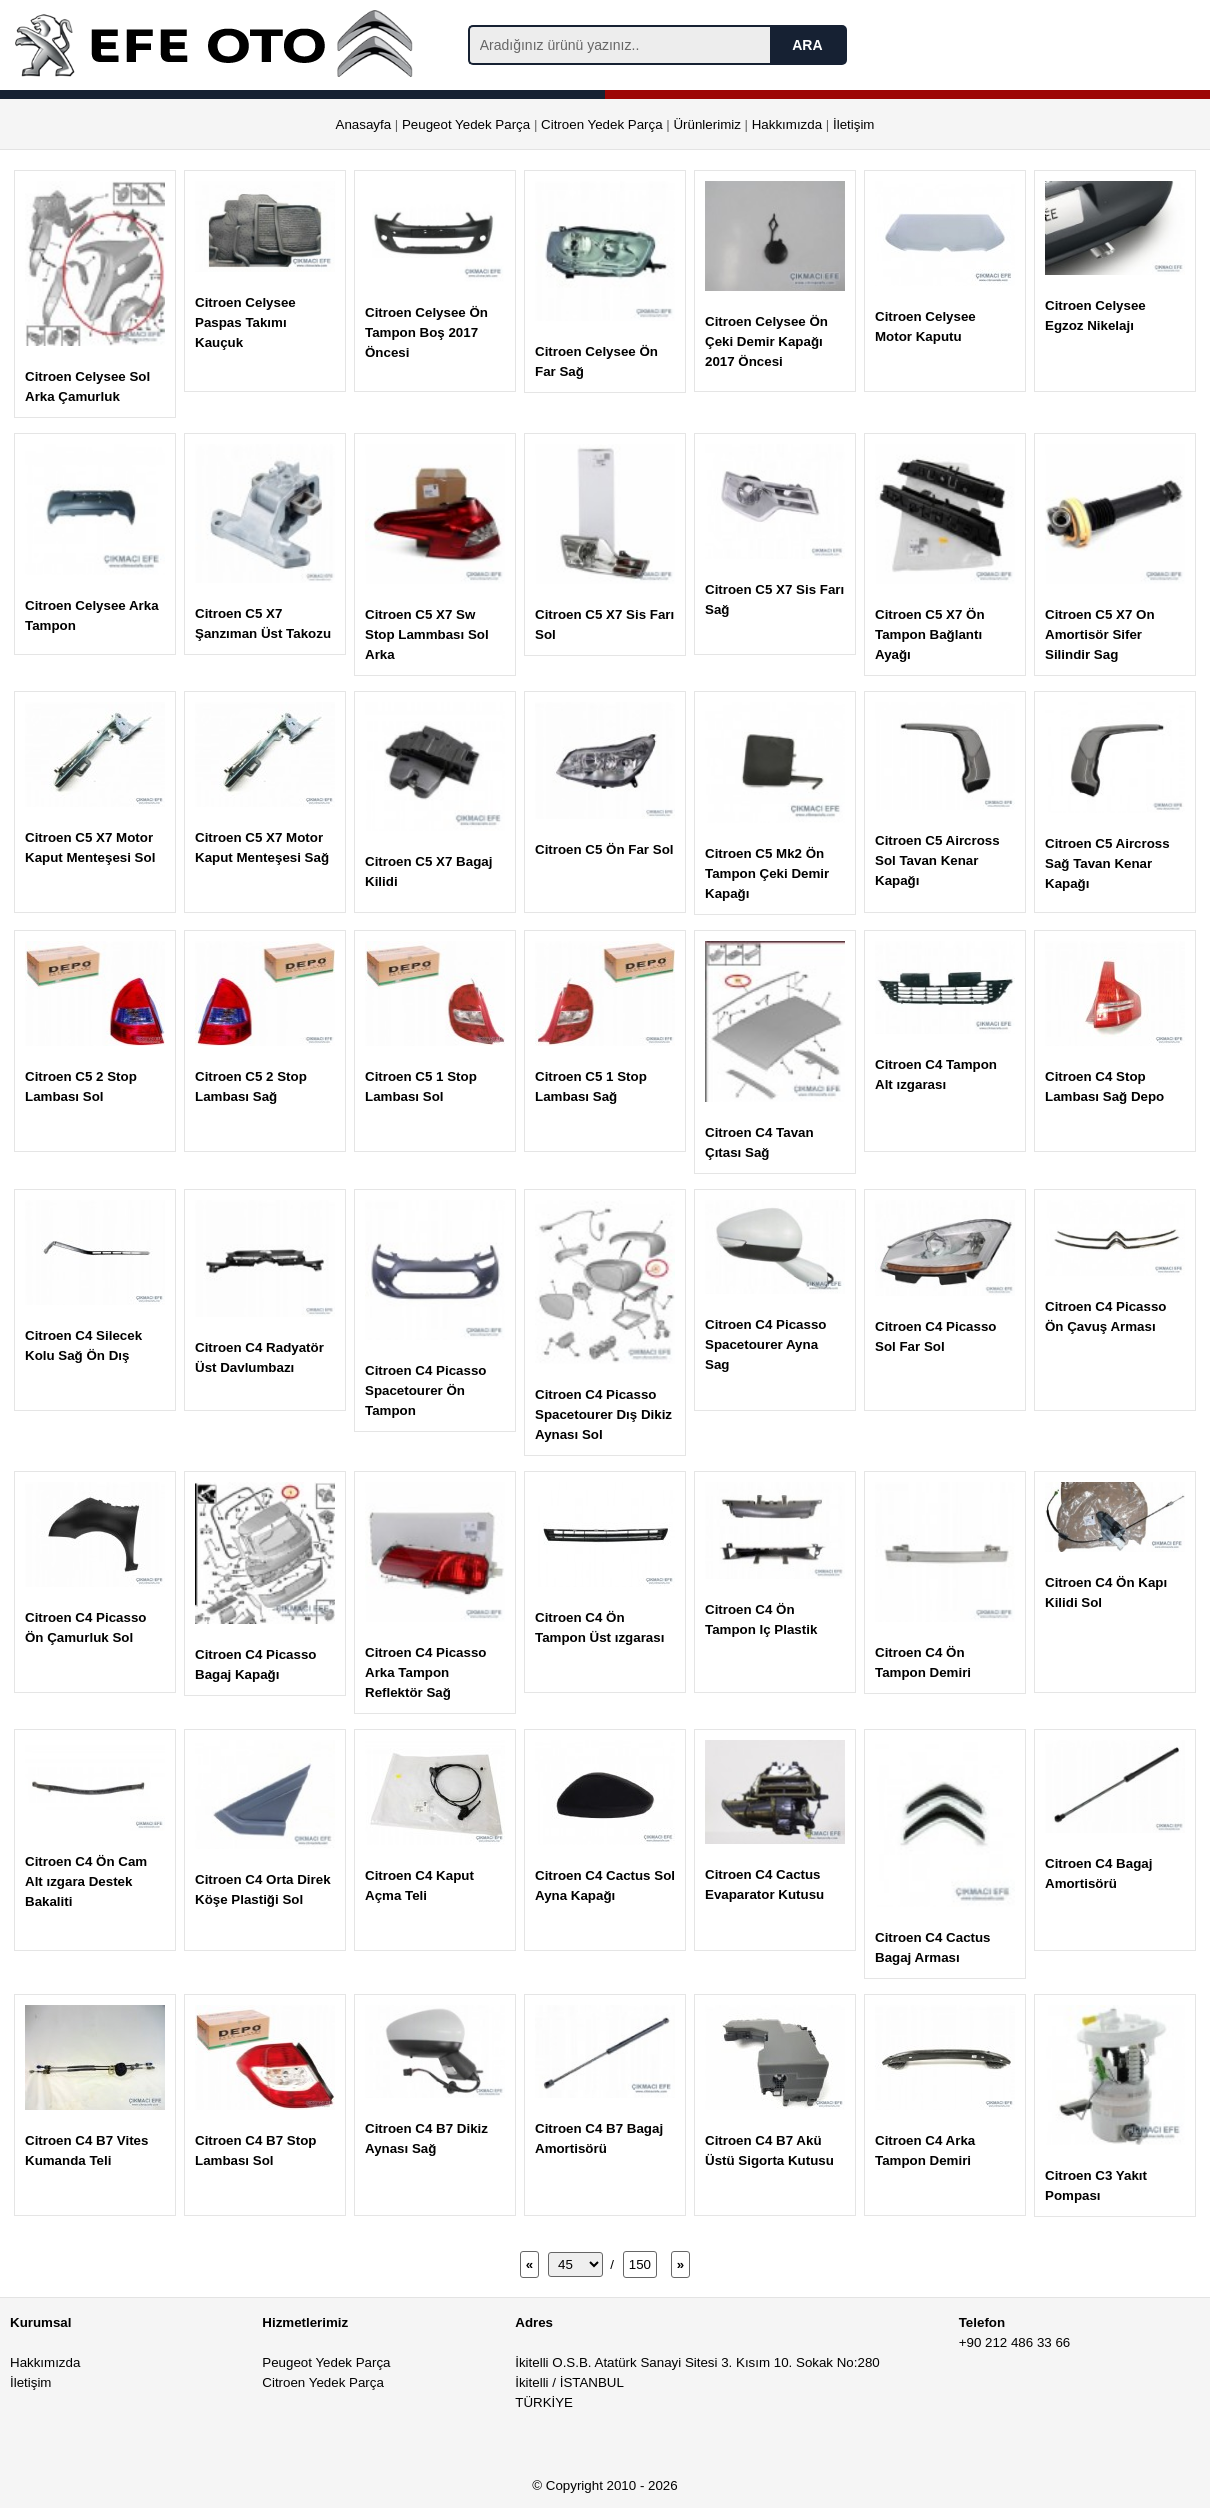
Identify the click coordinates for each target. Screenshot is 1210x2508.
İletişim (853, 124)
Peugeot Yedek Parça (466, 124)
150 (640, 2264)
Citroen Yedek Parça (602, 124)
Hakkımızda (787, 124)
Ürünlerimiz (706, 124)
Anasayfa (364, 124)
